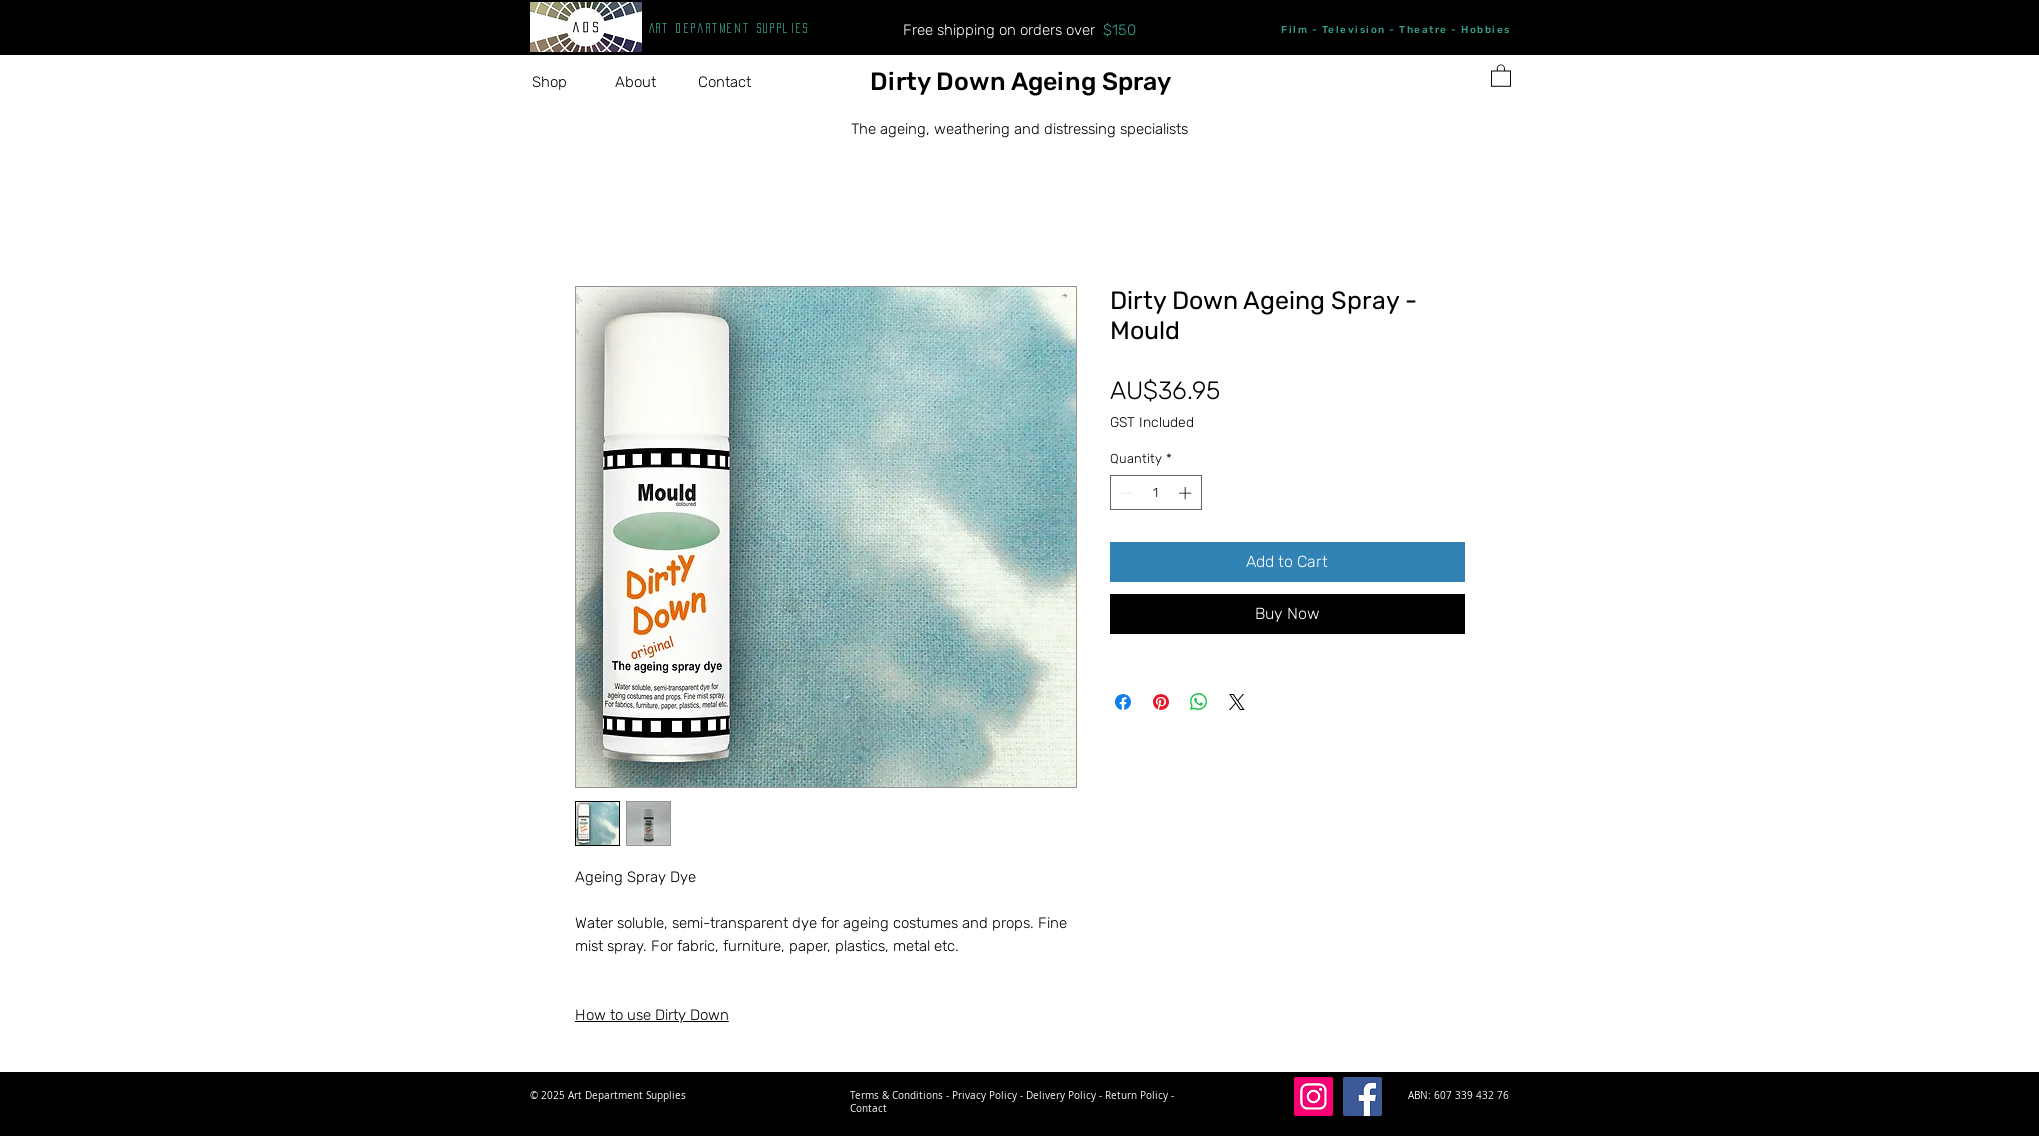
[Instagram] (1313, 1096)
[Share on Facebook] (1123, 702)
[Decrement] (1125, 493)
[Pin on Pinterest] (1161, 702)
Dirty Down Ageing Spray (1020, 81)
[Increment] (1187, 493)
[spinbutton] (1155, 493)
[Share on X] (1237, 702)
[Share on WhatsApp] (1199, 702)
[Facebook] (1362, 1096)
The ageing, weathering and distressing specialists (1019, 129)
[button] (558, 82)
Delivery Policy (1061, 1095)
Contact (868, 1108)
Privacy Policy (984, 1095)
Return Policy (1136, 1095)
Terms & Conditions (896, 1095)
